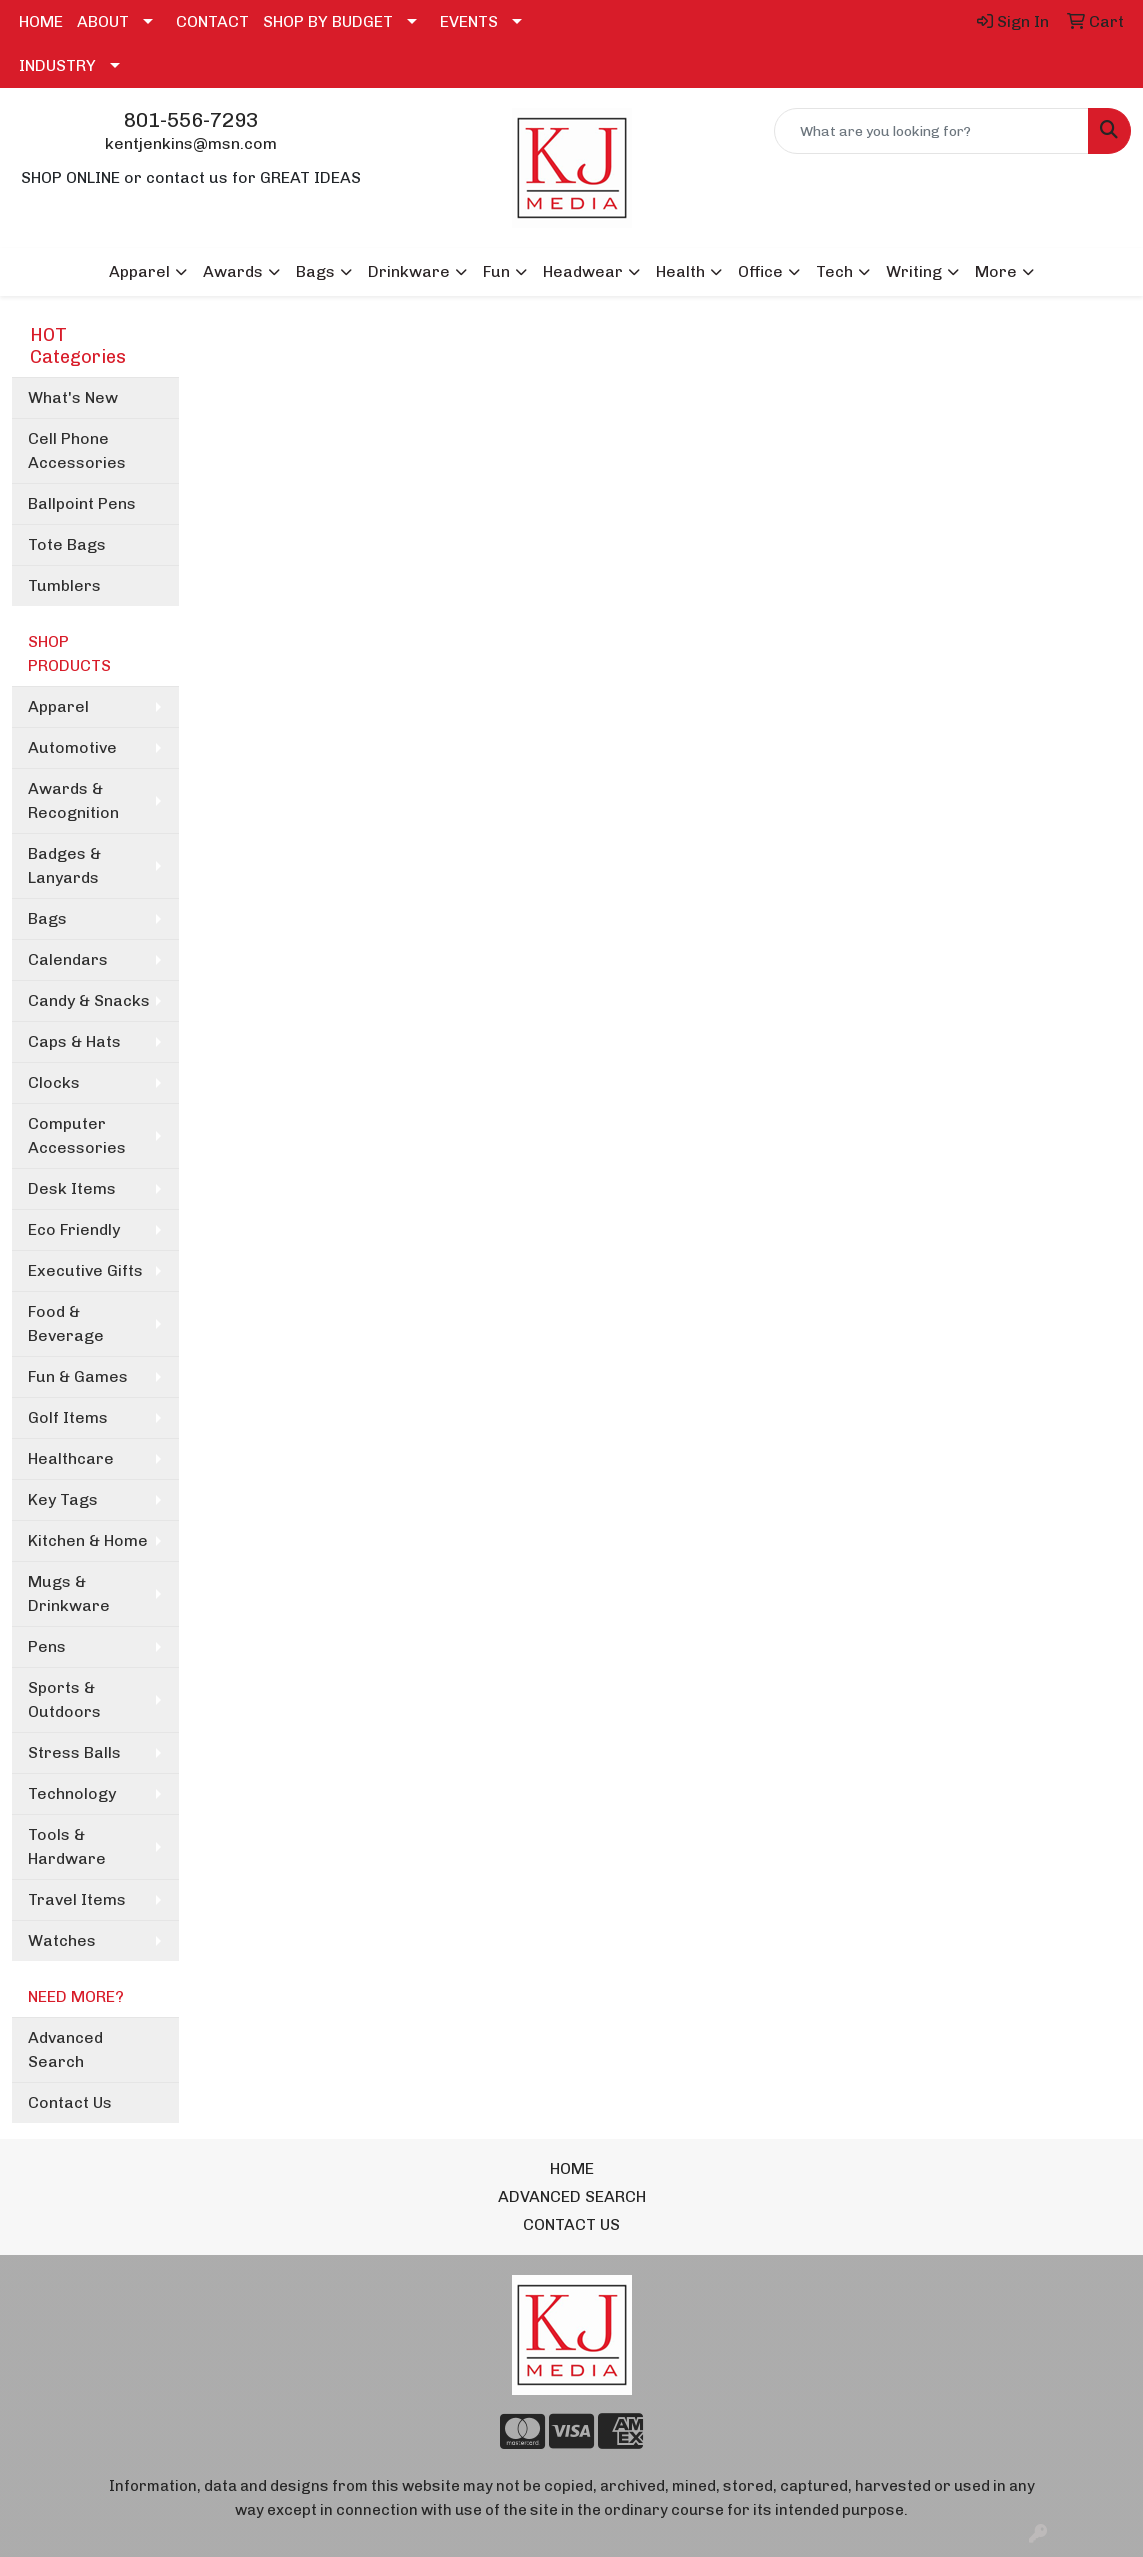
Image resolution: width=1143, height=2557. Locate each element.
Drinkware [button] (409, 271)
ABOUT (103, 21)
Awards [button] (233, 271)
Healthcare (71, 1458)
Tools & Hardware (67, 1846)
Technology (72, 1793)
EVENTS (469, 21)
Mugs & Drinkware (69, 1593)
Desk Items (72, 1188)
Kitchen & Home (88, 1540)
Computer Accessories (77, 1135)
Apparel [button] (139, 271)
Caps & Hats (74, 1041)
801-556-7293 (191, 120)
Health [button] (680, 271)
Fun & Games (78, 1376)
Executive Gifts (85, 1270)
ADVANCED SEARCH (572, 2196)
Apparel (58, 706)
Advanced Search (65, 2049)
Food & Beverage (66, 1323)
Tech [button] (834, 271)
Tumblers (64, 585)
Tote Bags (67, 544)
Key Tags (63, 1499)
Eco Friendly (74, 1229)
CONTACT (212, 21)
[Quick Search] (931, 131)
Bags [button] (315, 271)
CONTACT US (571, 2224)
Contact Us (70, 2102)
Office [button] (760, 271)
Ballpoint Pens (82, 503)
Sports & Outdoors (64, 1699)
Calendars (68, 959)
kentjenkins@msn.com (191, 143)
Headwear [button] (583, 271)
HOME (41, 21)
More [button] (996, 271)
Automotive (72, 747)
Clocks (54, 1082)
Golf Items (68, 1417)
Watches (62, 1940)
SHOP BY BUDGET (328, 21)
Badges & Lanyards (64, 865)
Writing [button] (914, 271)
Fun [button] (496, 271)
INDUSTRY (57, 65)
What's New (73, 397)
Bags (47, 918)
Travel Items (77, 1899)
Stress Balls (74, 1752)
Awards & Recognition (73, 800)
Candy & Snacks (89, 1000)
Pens (47, 1646)
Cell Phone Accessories (77, 450)
